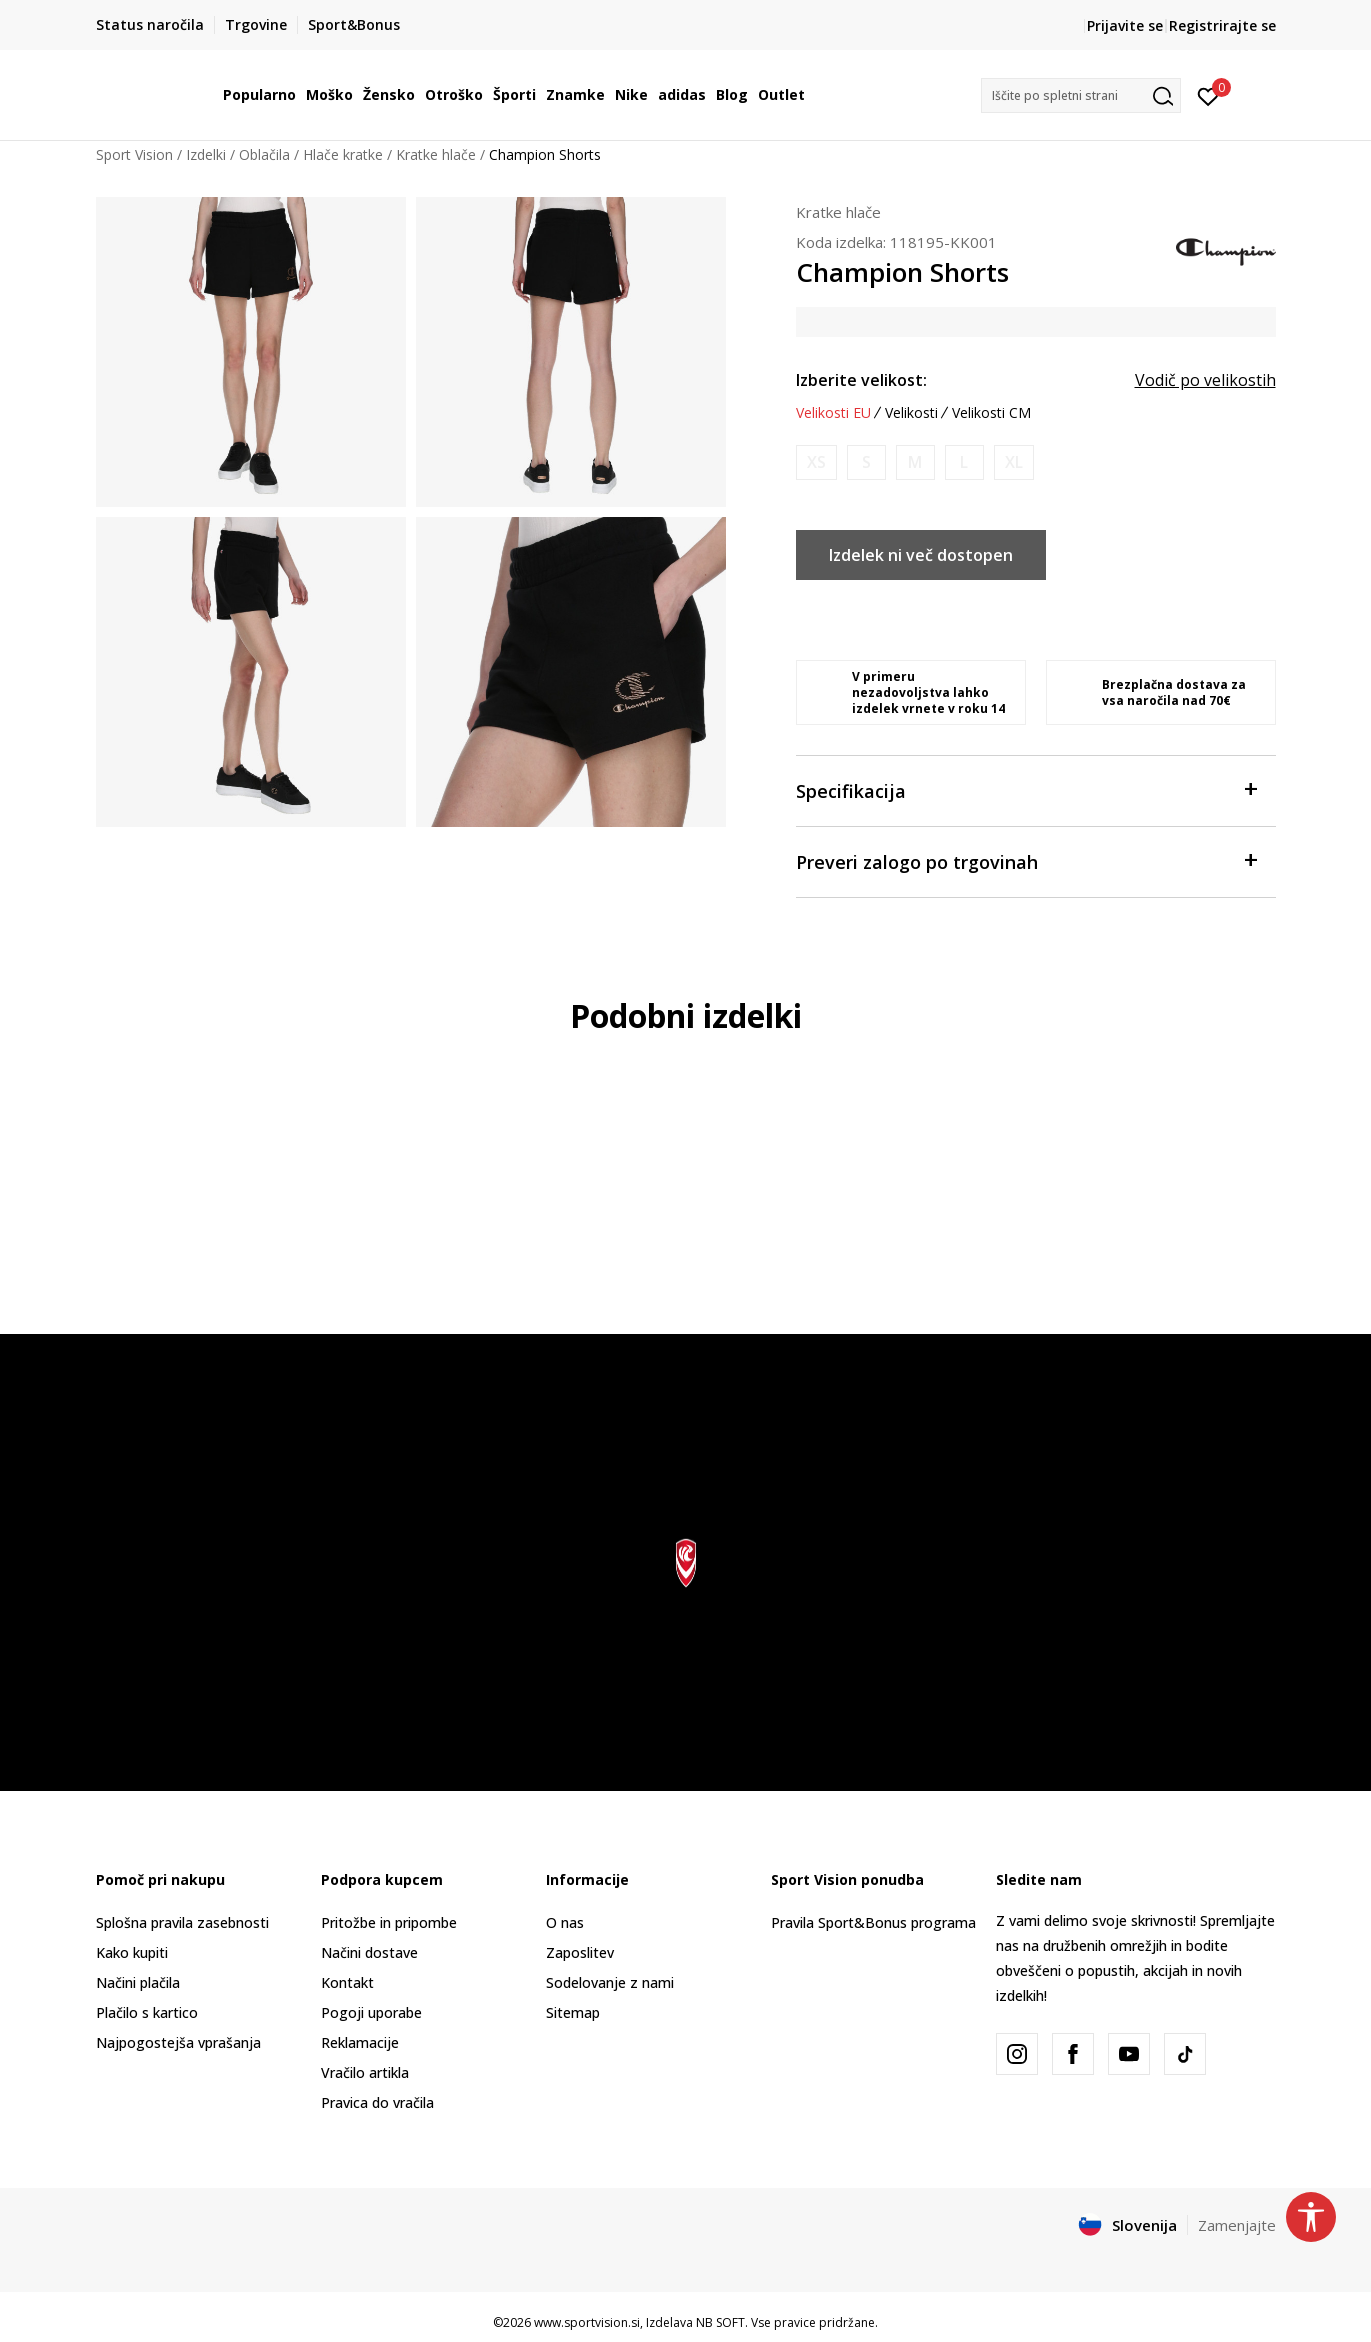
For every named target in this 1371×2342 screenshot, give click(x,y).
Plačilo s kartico (147, 2012)
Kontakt (347, 1982)
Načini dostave (369, 1952)
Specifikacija (1026, 789)
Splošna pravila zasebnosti (182, 1922)
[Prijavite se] (1208, 95)
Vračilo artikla (365, 2072)
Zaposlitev (580, 1952)
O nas (565, 1922)
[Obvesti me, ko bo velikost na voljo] (816, 462)
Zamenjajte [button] (1237, 2225)
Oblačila (264, 154)
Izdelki (206, 154)
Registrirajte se (1222, 25)
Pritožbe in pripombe (389, 1922)
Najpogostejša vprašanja (178, 2042)
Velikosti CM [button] (991, 413)
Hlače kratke (343, 154)
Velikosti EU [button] (833, 413)
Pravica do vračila (377, 2102)
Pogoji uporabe (371, 2012)
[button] (1081, 95)
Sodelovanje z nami (610, 1982)
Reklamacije (360, 2042)
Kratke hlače (436, 154)
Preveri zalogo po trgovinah (1026, 860)
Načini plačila (138, 1982)
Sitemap (573, 2012)
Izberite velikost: (861, 380)
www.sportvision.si (587, 2322)
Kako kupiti (132, 1952)
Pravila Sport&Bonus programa (873, 1922)
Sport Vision (134, 154)
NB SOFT (720, 2322)
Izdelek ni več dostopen (921, 555)
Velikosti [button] (911, 413)
